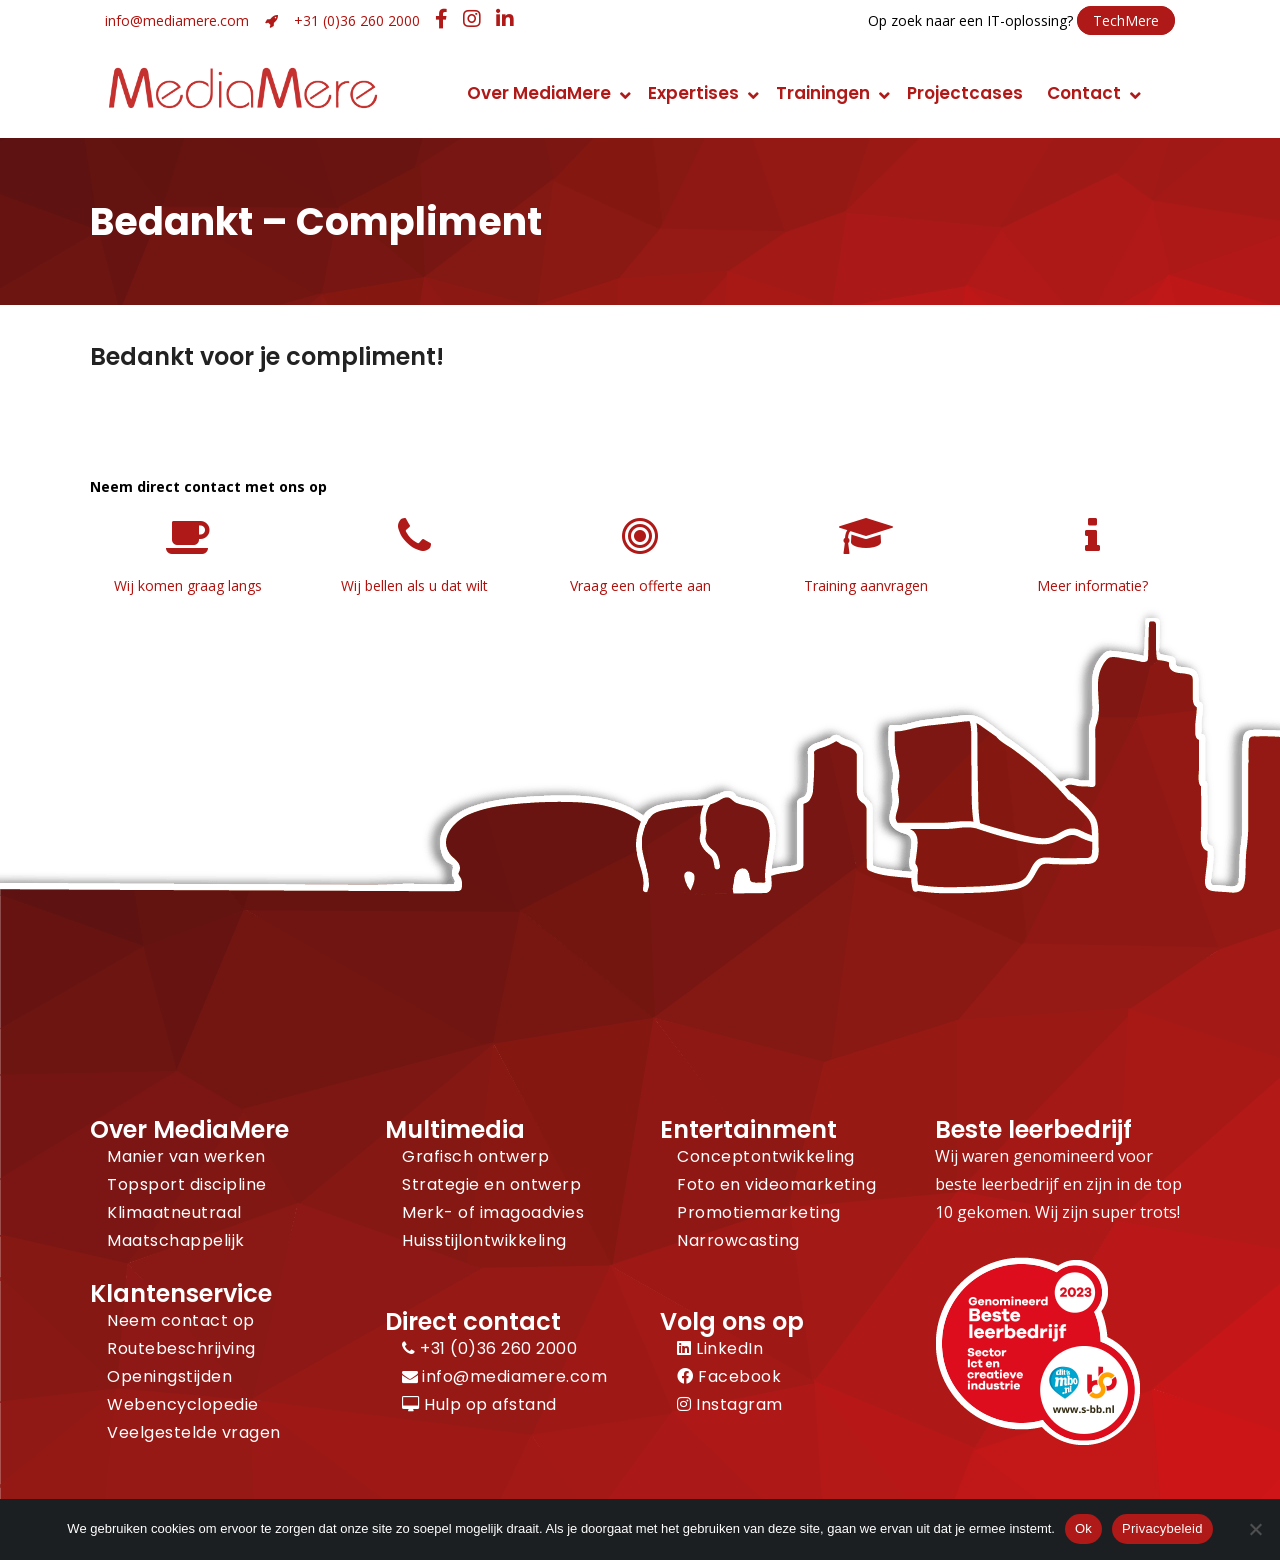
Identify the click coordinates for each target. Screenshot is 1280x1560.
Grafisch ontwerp (475, 1156)
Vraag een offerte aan (640, 585)
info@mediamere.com (177, 20)
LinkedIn (720, 1348)
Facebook (729, 1376)
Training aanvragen (866, 585)
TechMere (1126, 20)
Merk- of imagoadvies (493, 1212)
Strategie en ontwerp (491, 1184)
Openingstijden (169, 1376)
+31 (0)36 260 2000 (357, 20)
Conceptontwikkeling (766, 1156)
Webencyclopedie (183, 1404)
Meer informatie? (1092, 585)
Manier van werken (186, 1156)
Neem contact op (181, 1320)
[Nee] (1255, 1529)
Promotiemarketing (759, 1212)
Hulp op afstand (479, 1404)
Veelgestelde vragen (194, 1432)
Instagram (730, 1404)
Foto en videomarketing (776, 1184)
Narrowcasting (738, 1240)
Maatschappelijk (176, 1240)
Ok (1083, 1528)
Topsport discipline (187, 1184)
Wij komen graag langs (188, 585)
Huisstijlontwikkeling (484, 1240)
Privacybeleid (1162, 1528)
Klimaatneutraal (174, 1212)
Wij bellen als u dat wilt (414, 585)
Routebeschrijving (181, 1348)
